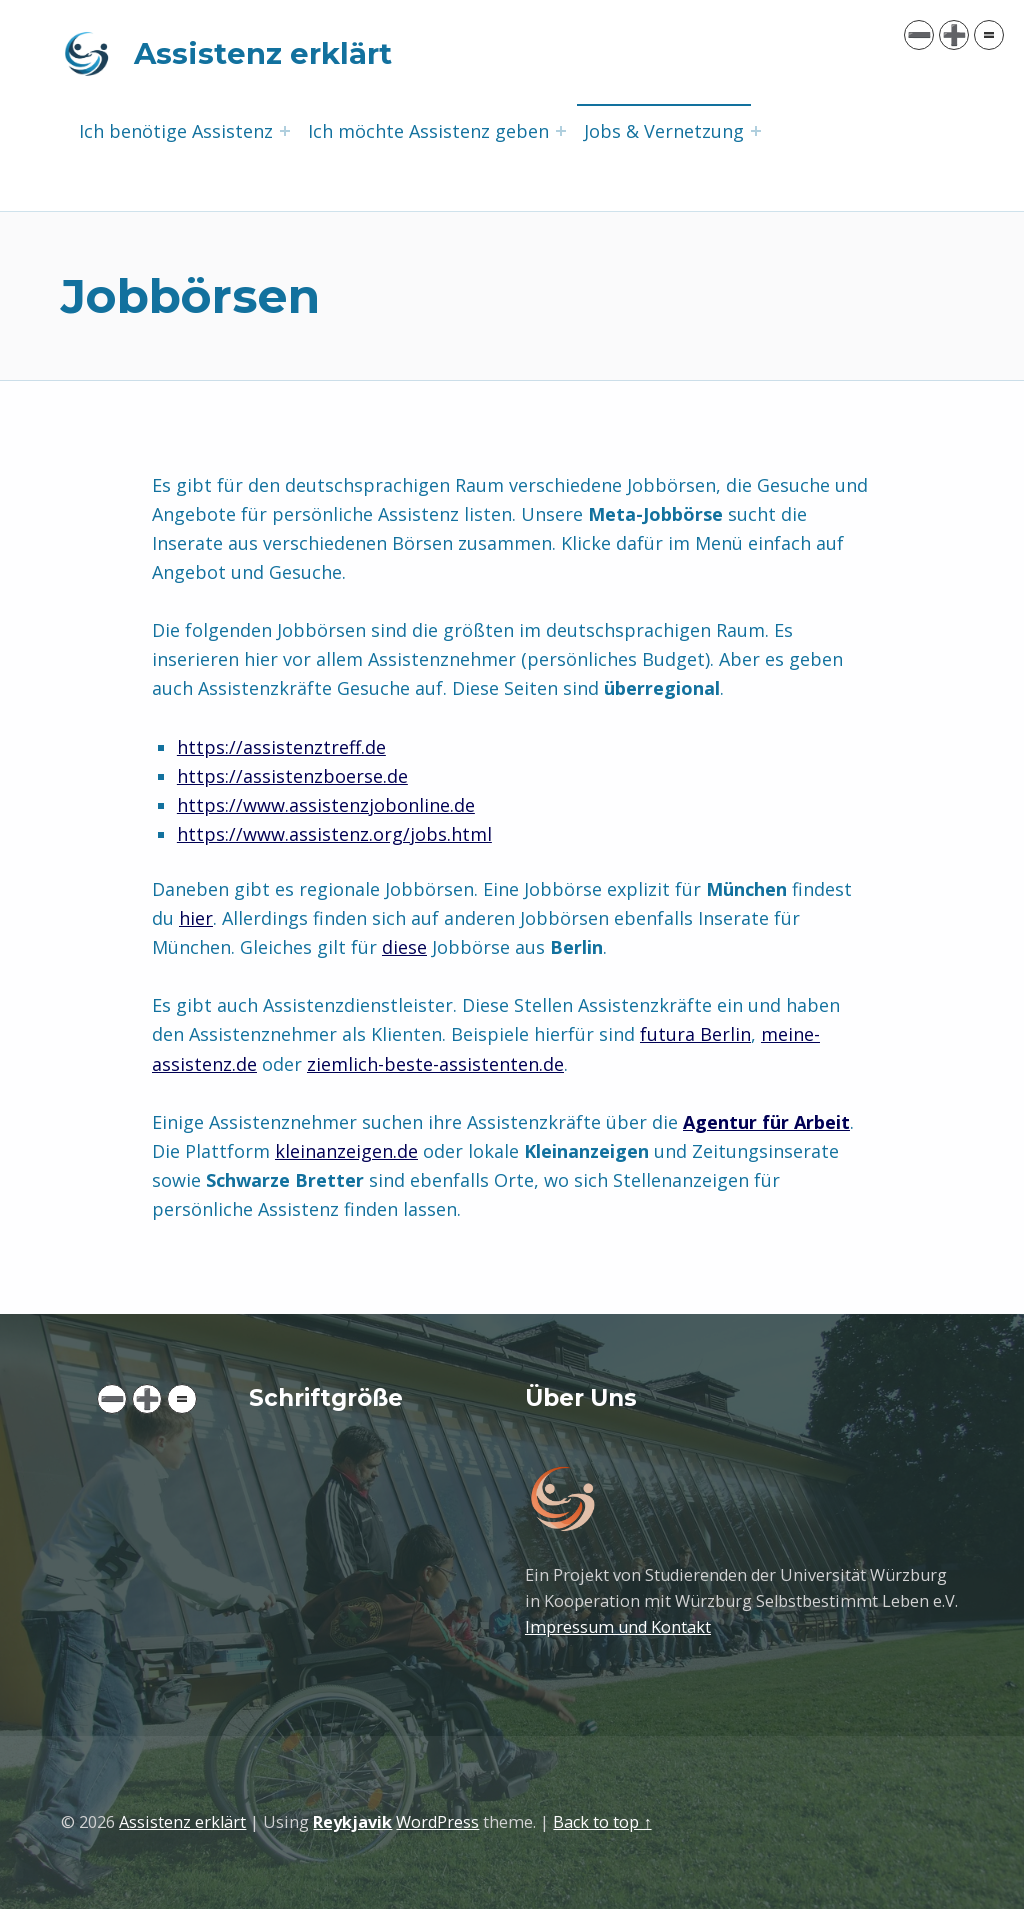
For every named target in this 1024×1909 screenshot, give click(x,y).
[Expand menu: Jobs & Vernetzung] (756, 131)
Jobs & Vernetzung (664, 131)
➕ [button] (147, 1398)
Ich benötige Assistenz (176, 131)
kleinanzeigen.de (346, 1151)
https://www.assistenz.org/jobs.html (334, 834)
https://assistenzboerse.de (292, 776)
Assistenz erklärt (263, 53)
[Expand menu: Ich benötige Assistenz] (285, 131)
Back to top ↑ (602, 1822)
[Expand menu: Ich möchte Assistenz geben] (561, 131)
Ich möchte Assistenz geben (428, 131)
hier (196, 918)
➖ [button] (112, 1398)
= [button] (182, 1398)
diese (404, 947)
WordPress (437, 1822)
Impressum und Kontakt (618, 1627)
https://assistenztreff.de (281, 747)
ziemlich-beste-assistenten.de (435, 1064)
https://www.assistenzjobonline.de (326, 805)
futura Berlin (695, 1034)
